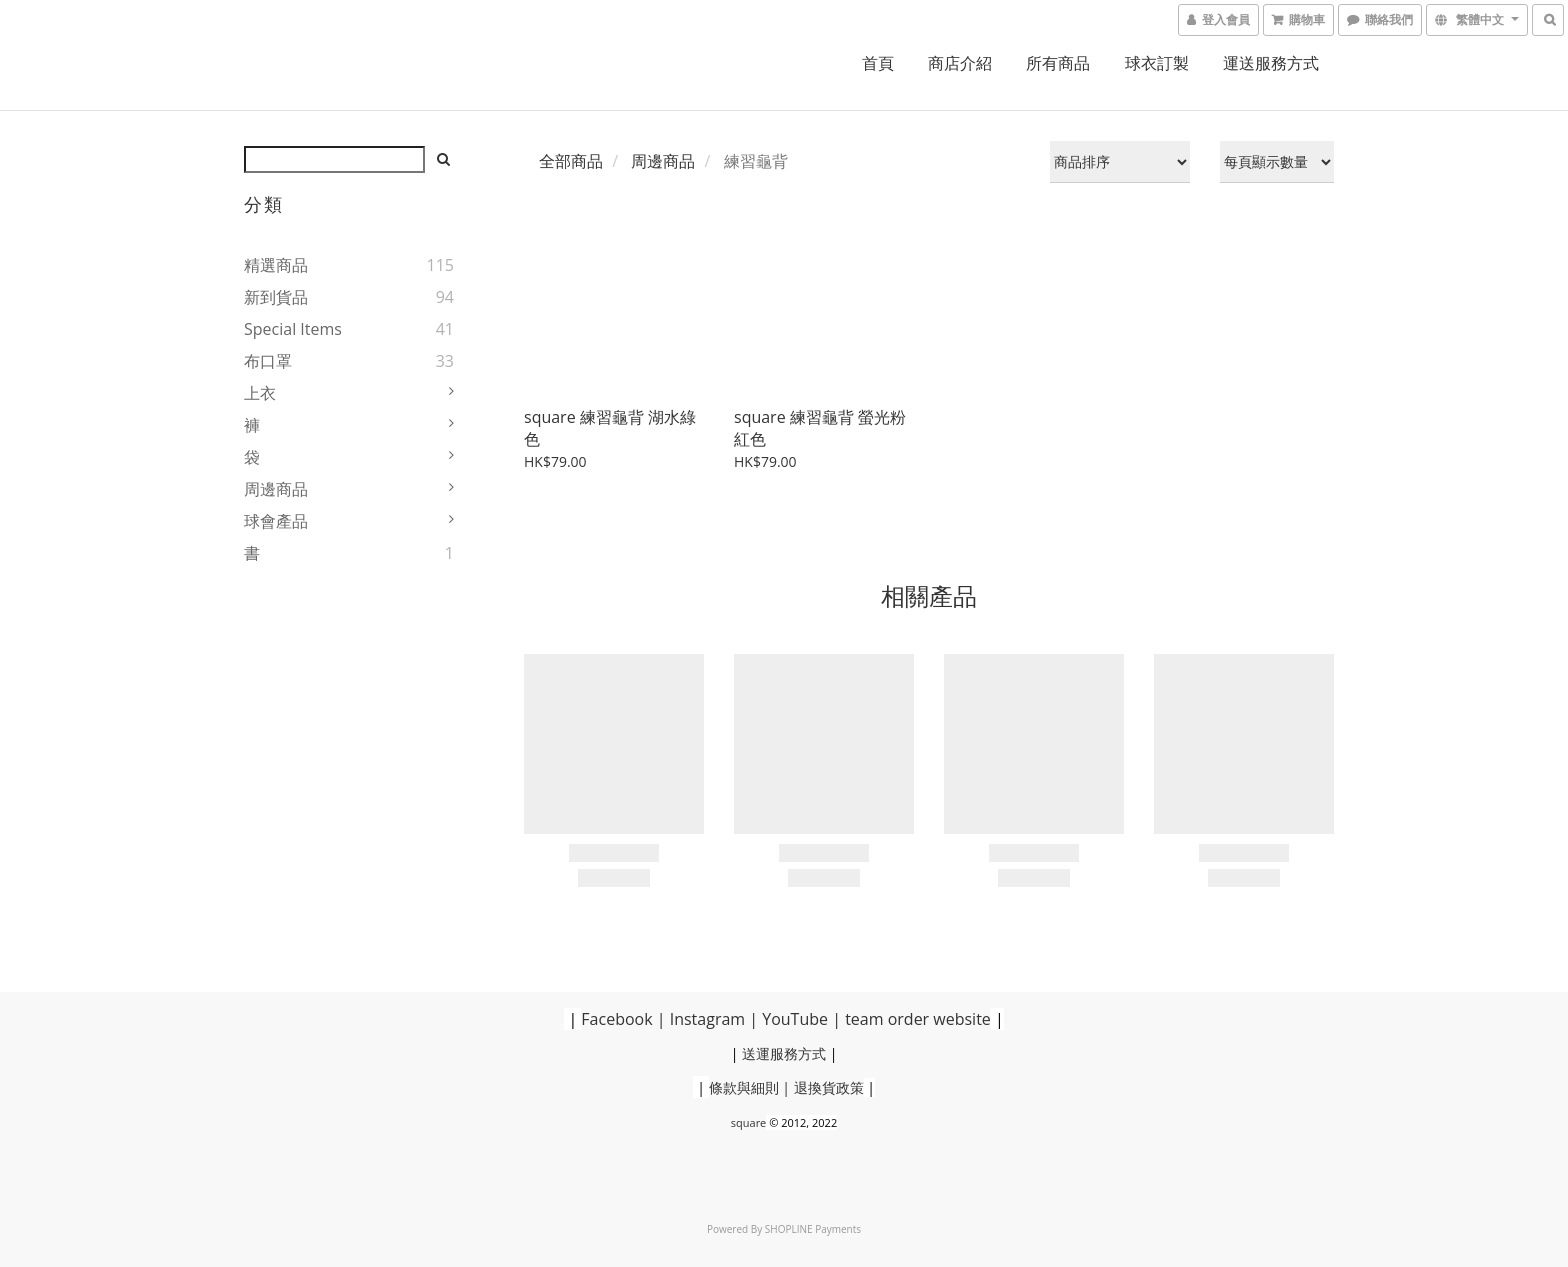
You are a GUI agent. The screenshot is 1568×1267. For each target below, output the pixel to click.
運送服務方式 (1271, 63)
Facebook (616, 1019)
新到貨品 (276, 297)
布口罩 (268, 361)
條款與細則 (744, 1087)
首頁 (878, 63)
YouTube (795, 1019)
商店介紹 (960, 63)
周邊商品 (276, 489)
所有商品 (1058, 63)
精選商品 (276, 265)
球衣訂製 (1157, 63)
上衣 (260, 393)
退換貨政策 (829, 1087)
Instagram (707, 1019)
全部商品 (571, 161)
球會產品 (276, 521)
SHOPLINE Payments (813, 1229)
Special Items (293, 329)
